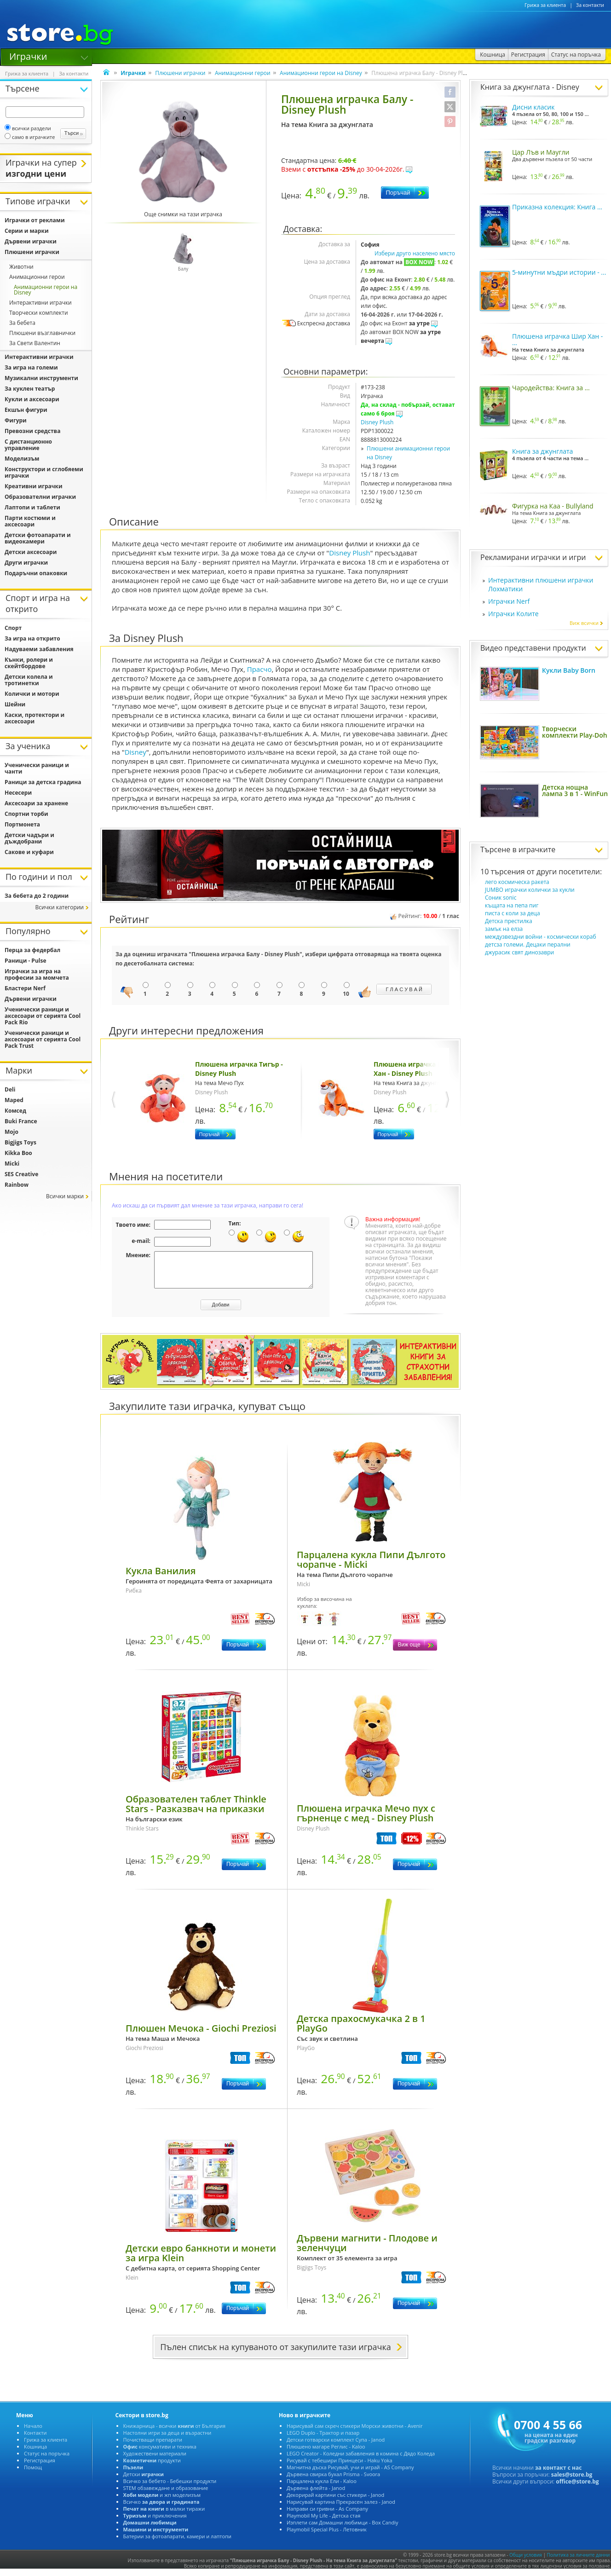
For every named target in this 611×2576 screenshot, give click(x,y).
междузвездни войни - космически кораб (540, 937)
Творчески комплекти (38, 313)
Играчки (28, 55)
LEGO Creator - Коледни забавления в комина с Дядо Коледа (361, 2460)
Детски (143, 2481)
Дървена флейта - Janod (316, 2494)
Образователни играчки (40, 497)
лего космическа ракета (517, 882)
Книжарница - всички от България (174, 2432)
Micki (12, 1163)
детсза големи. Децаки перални (528, 944)
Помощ (33, 2474)
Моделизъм (22, 458)
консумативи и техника (159, 2453)
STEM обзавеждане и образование (165, 2494)
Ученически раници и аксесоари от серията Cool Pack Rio (43, 1015)
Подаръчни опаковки (36, 573)
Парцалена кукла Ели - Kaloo (322, 2487)
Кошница (35, 2453)
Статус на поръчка (46, 2460)
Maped (14, 1100)
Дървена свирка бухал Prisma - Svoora (333, 2481)
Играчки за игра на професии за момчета (37, 974)
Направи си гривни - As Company (327, 2515)
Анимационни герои (243, 73)
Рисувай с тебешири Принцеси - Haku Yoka (339, 2467)
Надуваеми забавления (39, 649)
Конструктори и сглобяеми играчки (44, 472)
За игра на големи (31, 367)
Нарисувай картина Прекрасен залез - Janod (341, 2508)
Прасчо (259, 669)
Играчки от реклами (35, 220)
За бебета (22, 323)
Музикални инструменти (41, 378)
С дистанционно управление (28, 445)
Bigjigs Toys (20, 1142)
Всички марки (65, 1196)
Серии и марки (27, 231)
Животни (21, 267)
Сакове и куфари (29, 852)
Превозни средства (32, 431)
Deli (10, 1089)
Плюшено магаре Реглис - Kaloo (326, 2453)
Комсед (15, 1111)
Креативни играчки (34, 486)
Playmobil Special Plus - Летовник (327, 2536)
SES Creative (21, 1174)
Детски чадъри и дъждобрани (29, 838)
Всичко (161, 2508)
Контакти (35, 2439)
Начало (33, 2432)
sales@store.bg (572, 2481)
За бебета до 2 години (37, 896)
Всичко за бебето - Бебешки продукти (170, 2487)
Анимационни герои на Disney (321, 73)
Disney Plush (377, 422)
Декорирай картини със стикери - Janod (335, 2501)
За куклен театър (30, 389)
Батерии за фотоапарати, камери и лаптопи (177, 2543)
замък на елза (504, 929)
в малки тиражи (164, 2515)
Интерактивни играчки (40, 302)
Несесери (18, 793)
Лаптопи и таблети (32, 507)
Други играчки (26, 562)
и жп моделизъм (162, 2501)
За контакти (590, 5)
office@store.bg (577, 2488)
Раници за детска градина (43, 782)
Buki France (21, 1121)
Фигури (16, 420)
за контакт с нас (558, 2474)
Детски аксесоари (31, 552)
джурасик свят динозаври (519, 952)
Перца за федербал (32, 950)
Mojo (11, 1132)
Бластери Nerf (25, 988)
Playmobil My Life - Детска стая (323, 2522)
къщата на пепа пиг (511, 905)
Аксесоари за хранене (36, 803)
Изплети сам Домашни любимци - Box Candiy (342, 2529)
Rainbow (17, 1185)
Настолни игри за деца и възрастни (167, 2439)
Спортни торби (26, 814)
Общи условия (525, 2562)
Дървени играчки (31, 241)
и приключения (155, 2522)
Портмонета (22, 824)
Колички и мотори (32, 694)
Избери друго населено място (415, 253)
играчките (537, 849)
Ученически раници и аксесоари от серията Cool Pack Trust (43, 1039)
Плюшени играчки (180, 73)
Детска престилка (508, 921)
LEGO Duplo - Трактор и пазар (323, 2439)
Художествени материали (154, 2460)
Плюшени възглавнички (42, 333)
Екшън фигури (26, 410)
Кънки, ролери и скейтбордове (29, 663)
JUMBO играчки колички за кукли (530, 890)
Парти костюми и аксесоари (30, 521)
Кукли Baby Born (568, 670)
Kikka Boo (18, 1153)
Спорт (13, 628)
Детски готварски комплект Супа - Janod (336, 2446)
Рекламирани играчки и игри (533, 557)
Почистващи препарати (153, 2446)
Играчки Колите (513, 613)
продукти (152, 2467)
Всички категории (59, 907)
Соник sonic (500, 897)
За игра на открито (32, 638)
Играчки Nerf (509, 601)
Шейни (15, 704)
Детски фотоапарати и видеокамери (38, 538)
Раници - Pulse (25, 961)
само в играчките (30, 136)
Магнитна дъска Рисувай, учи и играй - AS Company (350, 2474)
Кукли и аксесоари (32, 399)
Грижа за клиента (545, 5)
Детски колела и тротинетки (29, 680)
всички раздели (28, 128)
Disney (135, 752)
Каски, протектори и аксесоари (34, 718)
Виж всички (587, 622)
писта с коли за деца (512, 913)
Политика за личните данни (578, 2562)
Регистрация (39, 2467)
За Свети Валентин (34, 343)
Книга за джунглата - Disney (529, 87)
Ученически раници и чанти (37, 768)
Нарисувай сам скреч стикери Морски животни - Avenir (355, 2432)
